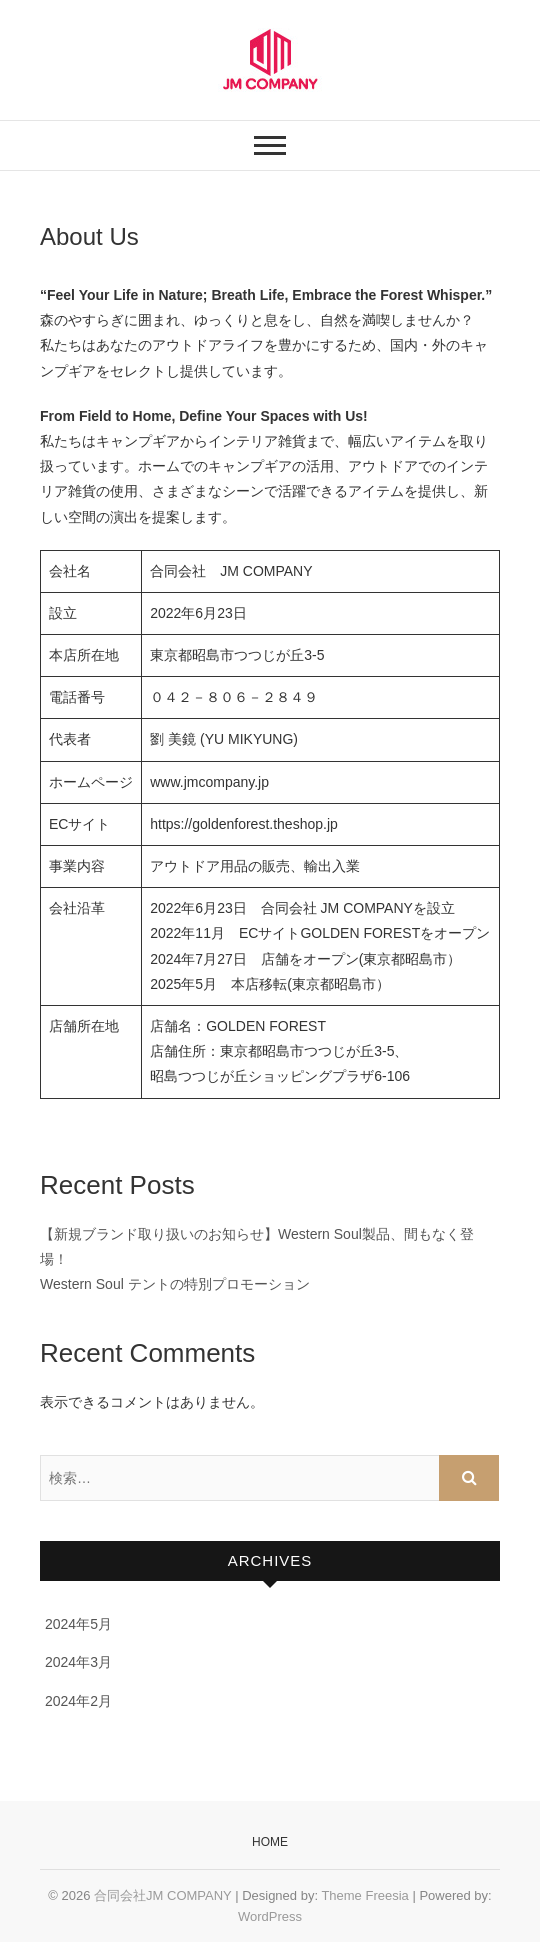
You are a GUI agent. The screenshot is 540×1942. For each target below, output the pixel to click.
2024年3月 (78, 1662)
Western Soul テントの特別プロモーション (175, 1284)
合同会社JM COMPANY (162, 1895)
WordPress (270, 1916)
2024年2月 (78, 1701)
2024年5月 (78, 1624)
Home (270, 1842)
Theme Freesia (364, 1895)
